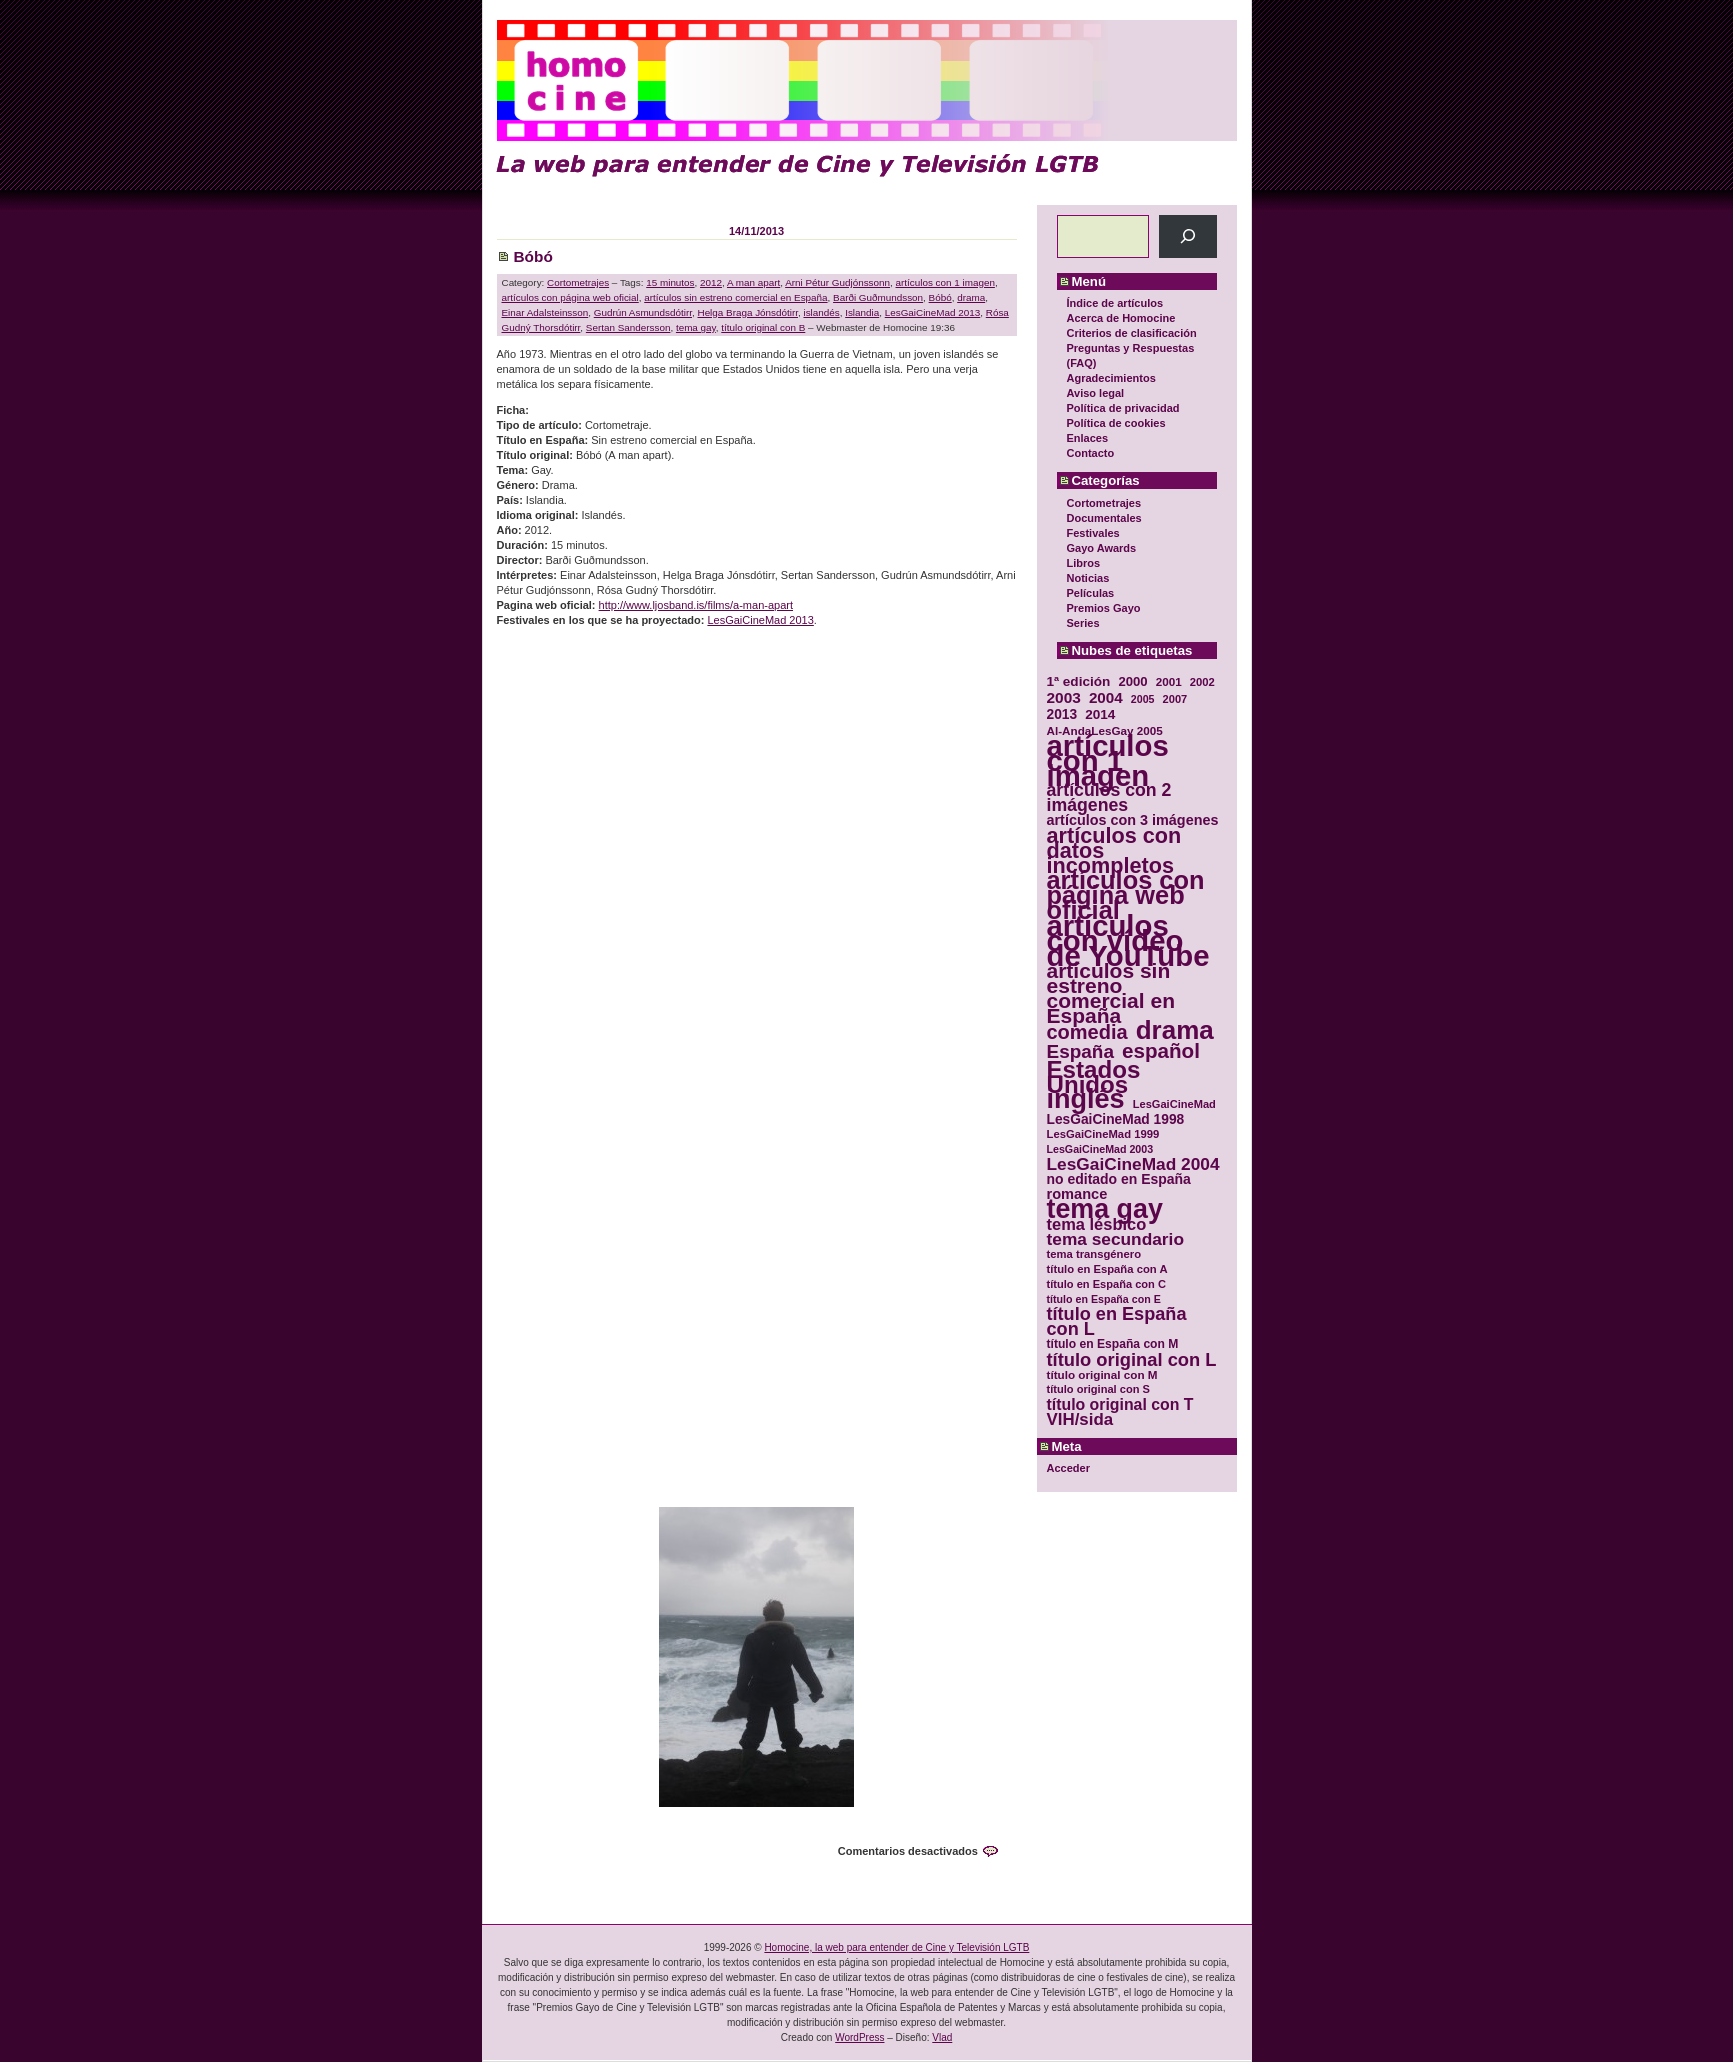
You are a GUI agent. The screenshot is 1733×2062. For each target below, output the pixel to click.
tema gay (696, 327)
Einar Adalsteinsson (545, 312)
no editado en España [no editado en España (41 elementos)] (1119, 1179)
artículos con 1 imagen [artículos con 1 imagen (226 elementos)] (1108, 760)
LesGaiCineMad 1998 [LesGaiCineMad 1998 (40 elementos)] (1116, 1119)
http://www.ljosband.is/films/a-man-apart (696, 605)
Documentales (1104, 518)
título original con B (763, 327)
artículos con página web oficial (570, 297)
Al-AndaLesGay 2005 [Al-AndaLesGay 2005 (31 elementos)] (1105, 730)
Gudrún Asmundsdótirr (643, 312)
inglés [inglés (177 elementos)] (1086, 1099)
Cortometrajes (1104, 503)
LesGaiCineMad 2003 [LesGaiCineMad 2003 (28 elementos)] (1100, 1149)
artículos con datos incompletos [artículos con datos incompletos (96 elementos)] (1114, 850)
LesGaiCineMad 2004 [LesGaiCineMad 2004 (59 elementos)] (1133, 1164)
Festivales (1093, 533)
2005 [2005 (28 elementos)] (1143, 699)
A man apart (753, 282)
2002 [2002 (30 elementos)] (1202, 682)
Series (1083, 623)
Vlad (942, 2037)
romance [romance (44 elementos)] (1077, 1194)
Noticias (1088, 578)
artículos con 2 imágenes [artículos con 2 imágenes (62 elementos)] (1109, 798)
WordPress (859, 2037)
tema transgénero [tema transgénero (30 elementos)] (1094, 1254)
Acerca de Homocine (1121, 318)
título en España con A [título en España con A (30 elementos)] (1107, 1269)
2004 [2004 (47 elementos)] (1106, 697)
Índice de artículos (1115, 303)
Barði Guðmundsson (878, 297)
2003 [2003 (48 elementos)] (1064, 697)
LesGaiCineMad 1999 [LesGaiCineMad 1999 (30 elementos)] (1103, 1134)
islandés (821, 312)
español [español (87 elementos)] (1161, 1050)
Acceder (1068, 1468)
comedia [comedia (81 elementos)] (1087, 1032)
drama (971, 297)
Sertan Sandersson (628, 327)
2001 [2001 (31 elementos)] (1169, 681)
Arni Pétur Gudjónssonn (837, 282)
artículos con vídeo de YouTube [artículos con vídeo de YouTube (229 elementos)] (1128, 940)
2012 (711, 282)
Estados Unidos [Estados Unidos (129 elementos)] (1094, 1077)
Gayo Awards (1102, 548)
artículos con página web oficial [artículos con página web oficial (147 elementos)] (1126, 895)
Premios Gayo (1104, 608)
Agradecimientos (1111, 378)
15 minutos (670, 282)
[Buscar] (1187, 236)
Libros (1084, 563)
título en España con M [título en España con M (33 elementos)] (1113, 1344)
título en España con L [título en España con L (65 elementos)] (1117, 1322)
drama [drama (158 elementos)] (1175, 1030)
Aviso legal (1096, 393)
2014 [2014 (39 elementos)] (1100, 714)
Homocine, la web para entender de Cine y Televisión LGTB (896, 1947)
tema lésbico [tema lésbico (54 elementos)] (1097, 1224)
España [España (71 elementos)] (1080, 1051)
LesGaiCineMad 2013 (933, 312)
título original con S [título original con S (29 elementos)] (1098, 1389)
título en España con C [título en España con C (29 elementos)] (1106, 1284)
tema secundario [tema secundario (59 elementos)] (1115, 1239)
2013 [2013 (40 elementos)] (1062, 714)
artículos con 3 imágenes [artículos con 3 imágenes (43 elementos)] (1133, 820)
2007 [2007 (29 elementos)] (1175, 699)
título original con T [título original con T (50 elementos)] (1120, 1404)
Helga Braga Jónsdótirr (748, 312)
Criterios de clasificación (1132, 333)
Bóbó (533, 256)
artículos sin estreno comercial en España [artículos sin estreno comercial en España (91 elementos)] (1111, 993)
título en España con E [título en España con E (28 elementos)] (1104, 1299)
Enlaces (1088, 438)
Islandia (862, 312)
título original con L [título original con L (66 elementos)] (1132, 1359)
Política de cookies (1116, 423)
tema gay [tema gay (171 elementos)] (1105, 1209)
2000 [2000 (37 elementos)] (1132, 681)
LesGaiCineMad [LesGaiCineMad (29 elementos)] (1174, 1104)
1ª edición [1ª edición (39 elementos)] (1079, 681)
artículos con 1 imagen (945, 282)
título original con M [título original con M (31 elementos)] (1102, 1374)
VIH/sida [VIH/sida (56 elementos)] (1080, 1419)
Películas (1091, 593)
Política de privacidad (1123, 408)
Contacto (1091, 453)
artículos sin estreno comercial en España (735, 297)
